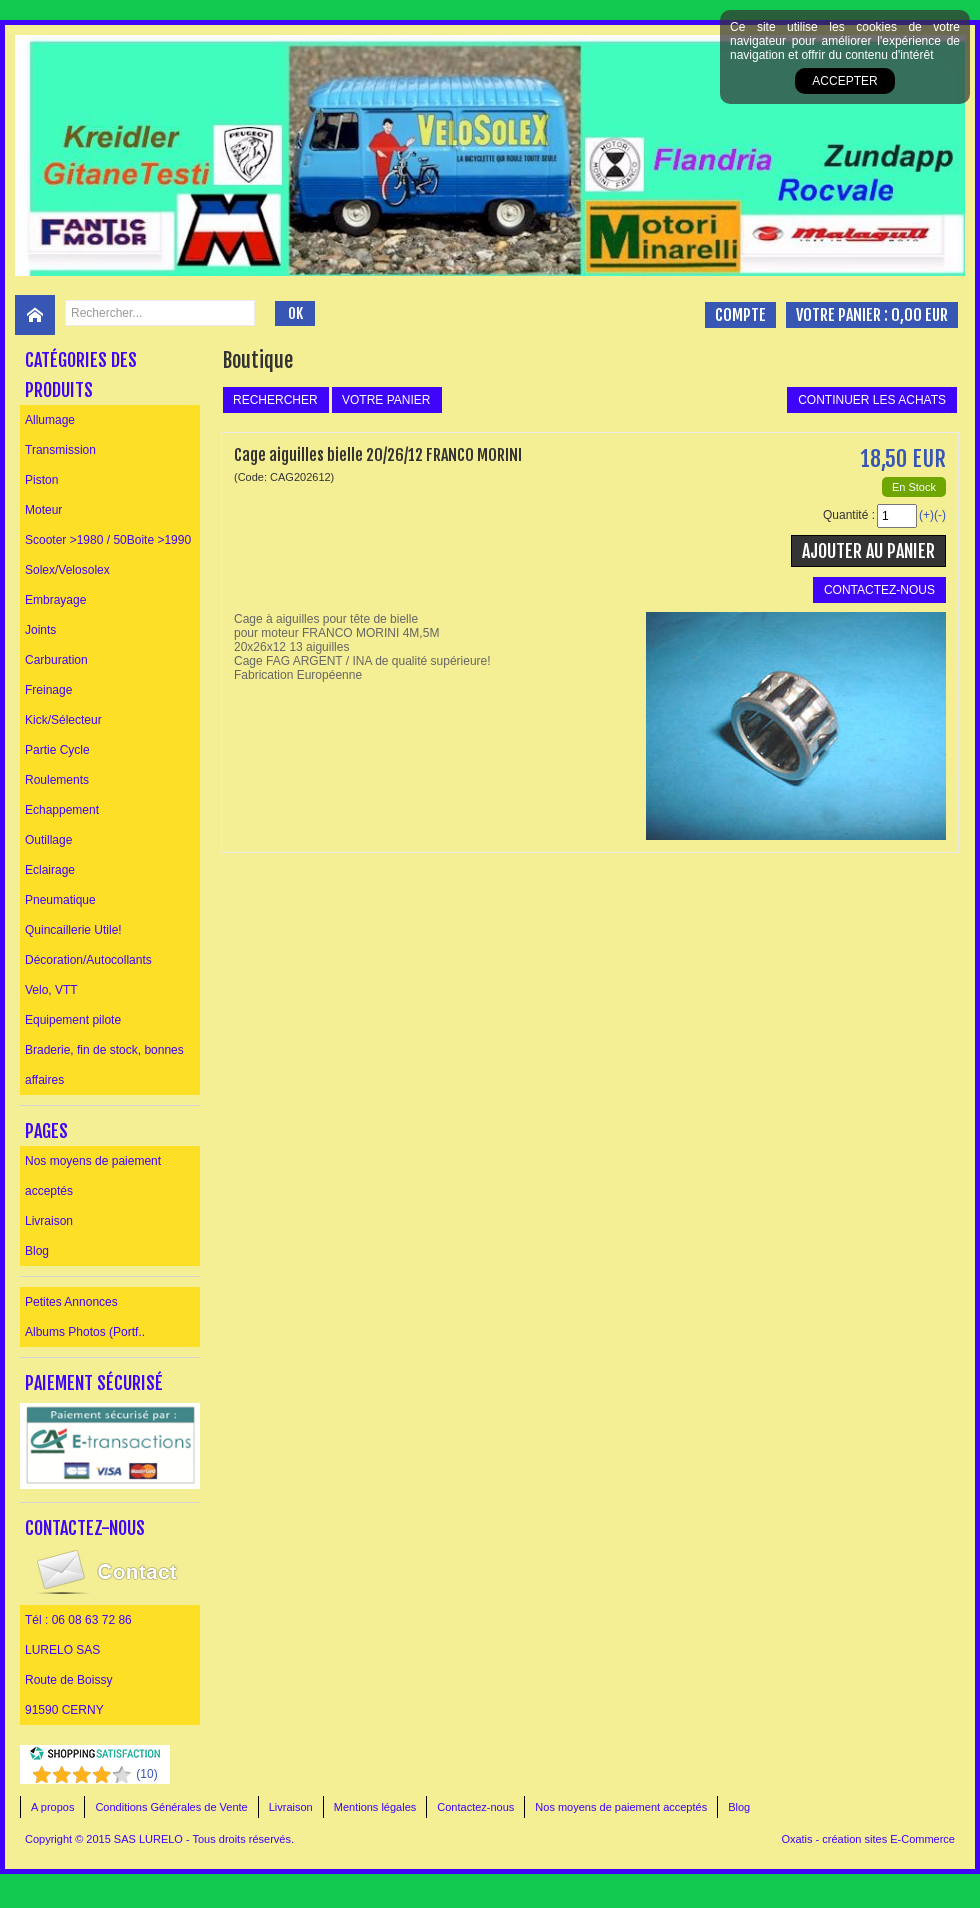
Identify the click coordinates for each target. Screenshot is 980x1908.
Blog (37, 1251)
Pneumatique (60, 900)
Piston (41, 480)
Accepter (844, 81)
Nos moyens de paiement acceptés (93, 1176)
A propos (52, 1807)
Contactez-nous (475, 1807)
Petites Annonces (71, 1302)
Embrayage (55, 600)
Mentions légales (375, 1807)
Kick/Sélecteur (63, 720)
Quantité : (849, 515)
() (146, 1774)
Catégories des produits (81, 375)
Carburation (56, 660)
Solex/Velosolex (67, 570)
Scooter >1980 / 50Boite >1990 (108, 540)
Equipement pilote (73, 1020)
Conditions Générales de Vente (171, 1807)
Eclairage (50, 870)
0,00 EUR (919, 315)
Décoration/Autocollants (88, 960)
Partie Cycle (57, 750)
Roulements (57, 780)
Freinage (48, 690)
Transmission (60, 450)
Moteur (43, 510)
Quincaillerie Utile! (73, 930)
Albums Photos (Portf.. (85, 1332)
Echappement (62, 810)
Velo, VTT (51, 990)
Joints (40, 630)
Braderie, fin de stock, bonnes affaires (104, 1065)
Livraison (49, 1221)
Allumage (50, 420)
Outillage (48, 840)
